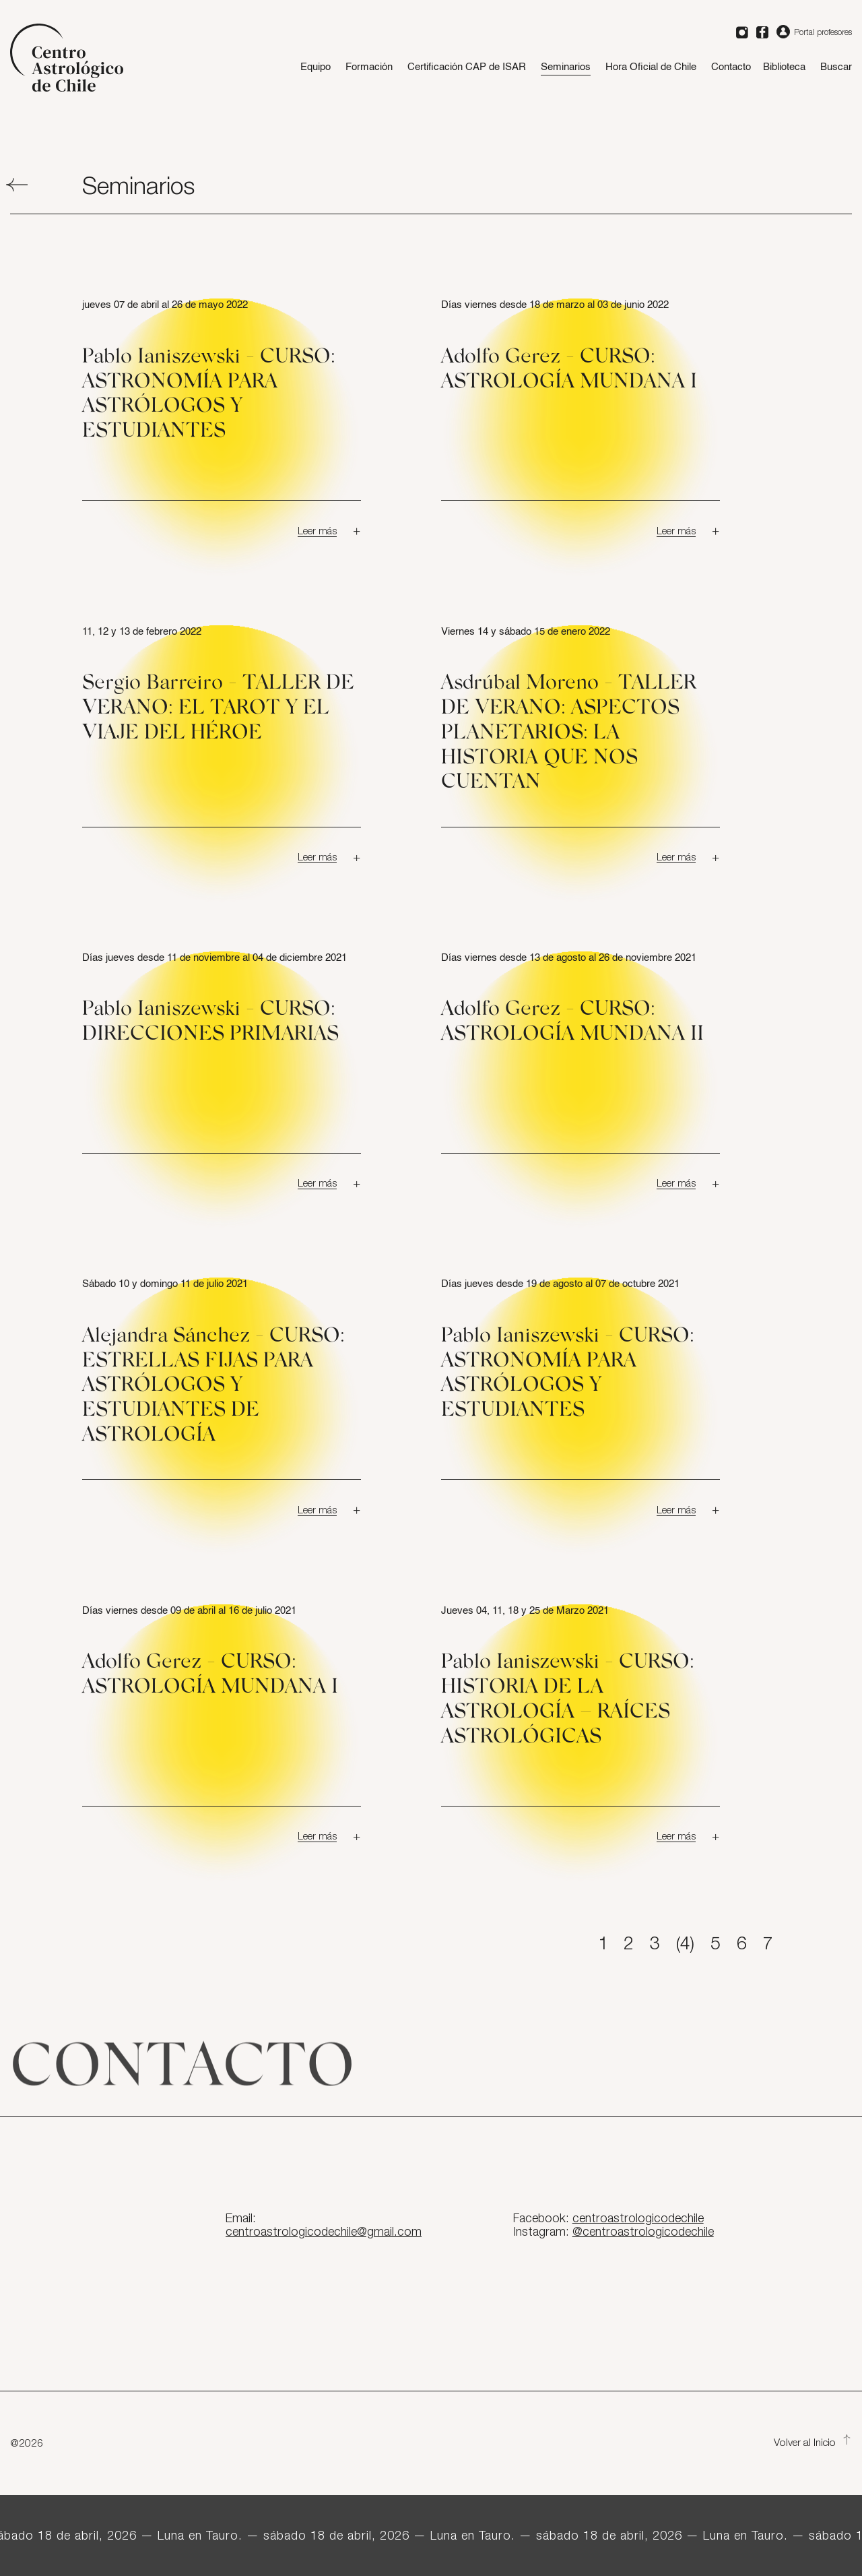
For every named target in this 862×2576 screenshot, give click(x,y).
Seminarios (566, 67)
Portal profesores (814, 32)
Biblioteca (784, 67)
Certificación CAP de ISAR (466, 67)
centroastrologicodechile (638, 2219)
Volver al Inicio (813, 2443)
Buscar (836, 67)
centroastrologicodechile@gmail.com (324, 2232)
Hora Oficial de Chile (650, 67)
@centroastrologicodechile (643, 2232)
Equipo (315, 67)
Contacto (731, 67)
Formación (369, 67)
